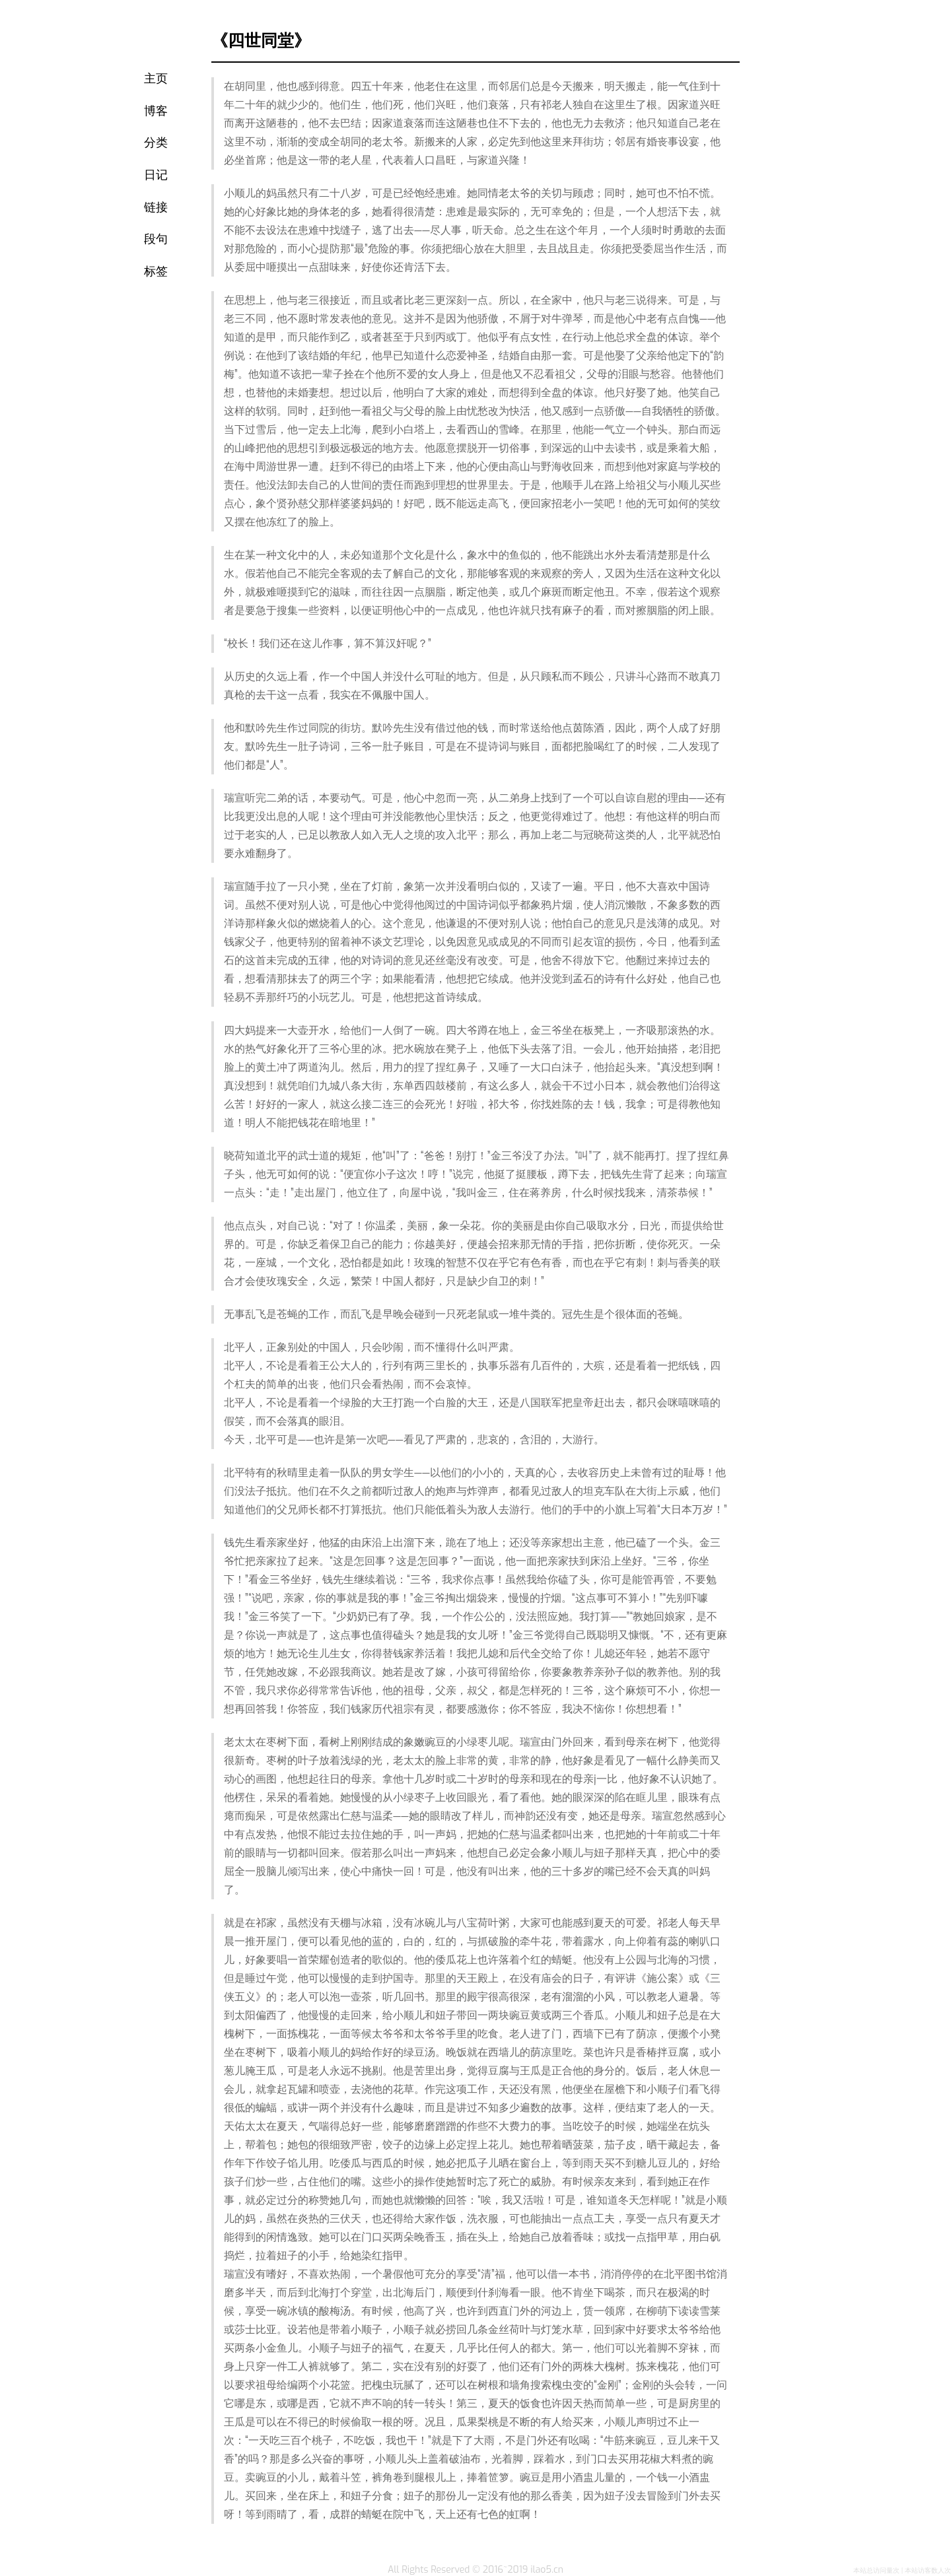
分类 (156, 143)
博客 (156, 111)
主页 (156, 79)
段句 (156, 239)
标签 (156, 272)
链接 (156, 208)
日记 (156, 175)
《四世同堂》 (260, 39)
